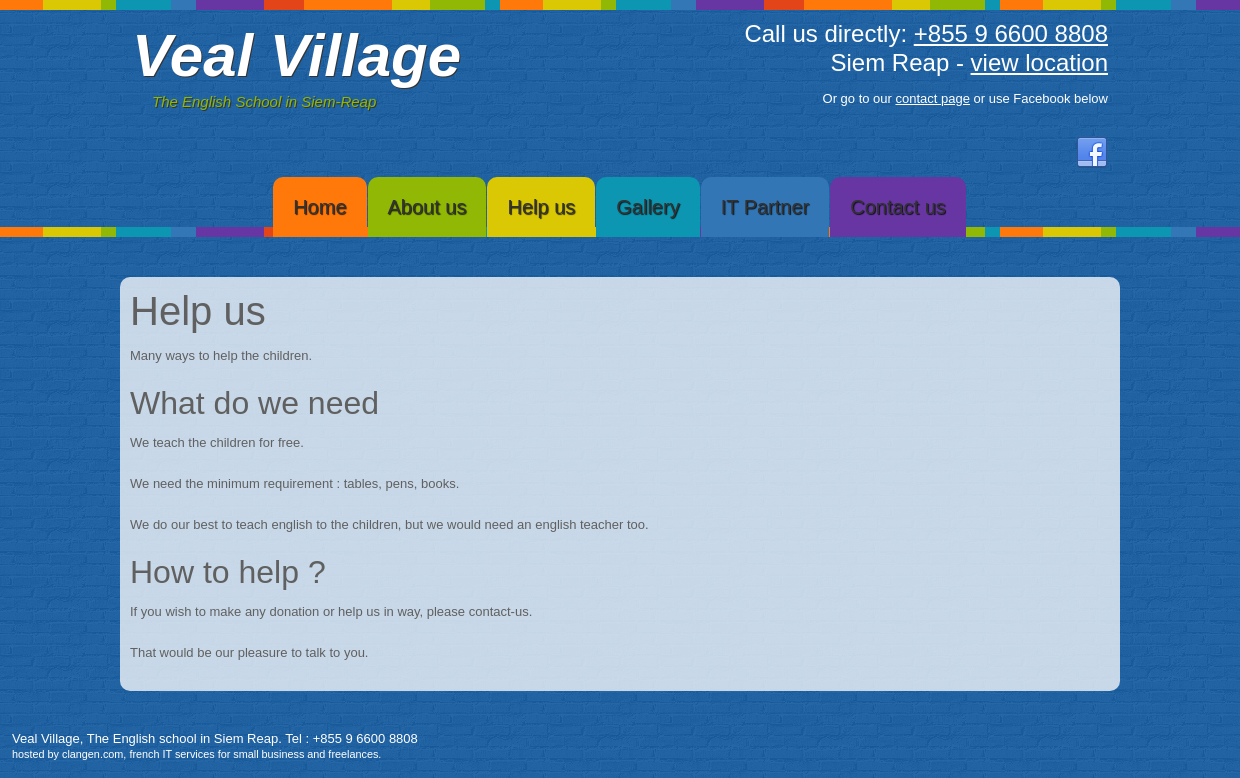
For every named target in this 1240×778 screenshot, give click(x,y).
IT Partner (765, 207)
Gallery (647, 207)
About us (427, 207)
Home (319, 207)
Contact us (898, 207)
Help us (541, 207)
